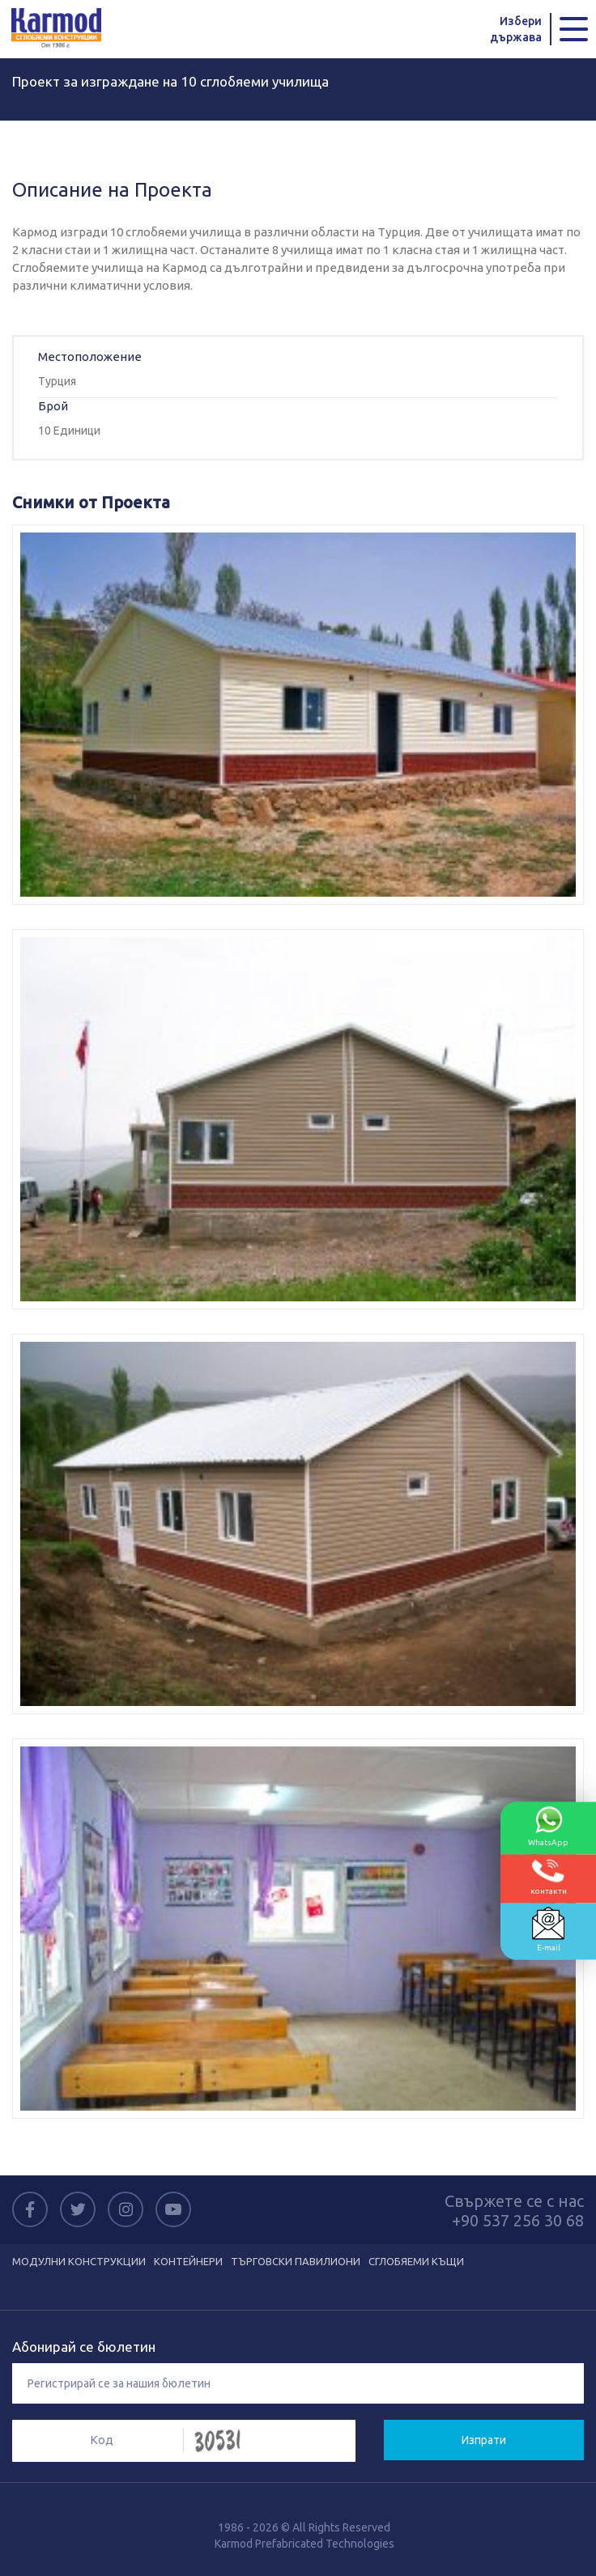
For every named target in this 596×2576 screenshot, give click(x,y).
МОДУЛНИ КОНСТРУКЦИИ (79, 2261)
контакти (548, 1876)
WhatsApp (548, 1826)
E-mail (548, 1929)
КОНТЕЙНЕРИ (188, 2261)
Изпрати (484, 2440)
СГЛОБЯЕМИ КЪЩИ (416, 2261)
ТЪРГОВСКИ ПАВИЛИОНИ (295, 2261)
